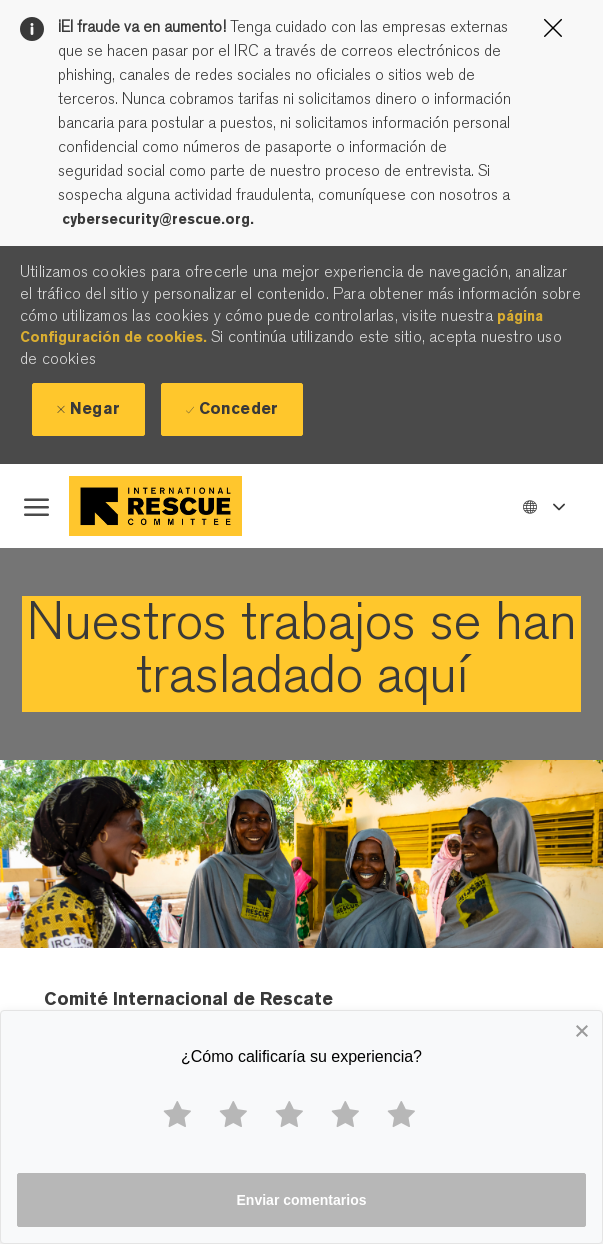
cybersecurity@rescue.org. (158, 219)
